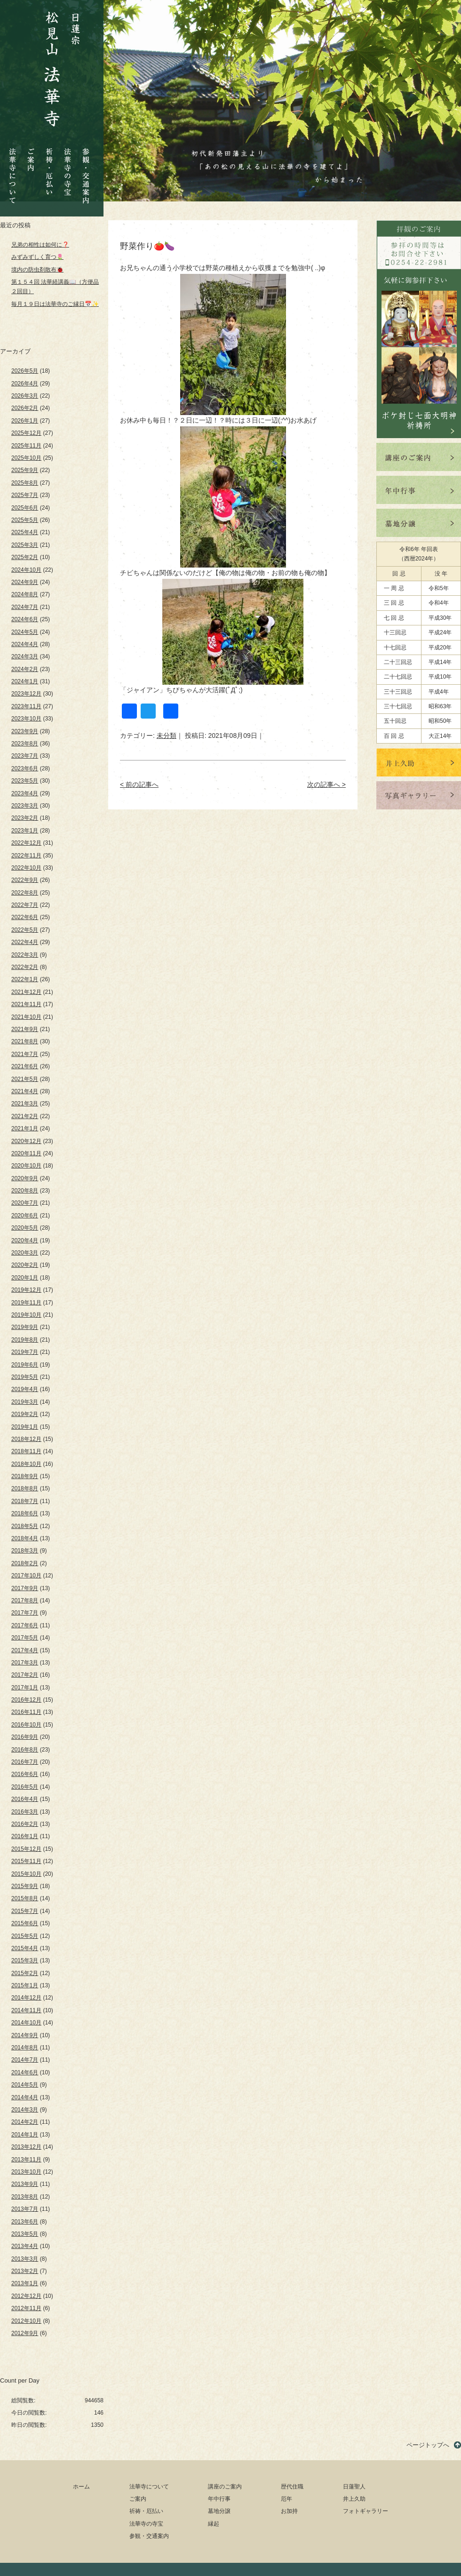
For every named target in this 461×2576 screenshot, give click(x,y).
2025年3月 (24, 545)
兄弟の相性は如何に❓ (40, 244)
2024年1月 (24, 681)
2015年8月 (24, 1898)
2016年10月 (26, 1724)
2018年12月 (26, 1439)
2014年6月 (24, 2072)
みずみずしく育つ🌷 (37, 257)
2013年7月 (24, 2209)
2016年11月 (26, 1712)
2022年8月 (24, 892)
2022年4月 (24, 942)
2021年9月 (24, 1029)
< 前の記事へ (139, 784)
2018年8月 (24, 1488)
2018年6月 (24, 1513)
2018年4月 (24, 1538)
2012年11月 (26, 2308)
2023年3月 (24, 805)
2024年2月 (24, 669)
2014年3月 (24, 2109)
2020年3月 (24, 1252)
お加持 (289, 2511)
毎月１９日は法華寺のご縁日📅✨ (55, 304)
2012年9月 (24, 2333)
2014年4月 (24, 2097)
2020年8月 (24, 1190)
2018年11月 (26, 1451)
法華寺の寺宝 (67, 169)
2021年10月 (26, 1017)
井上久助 (354, 2499)
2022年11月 (26, 855)
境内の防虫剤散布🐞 (37, 269)
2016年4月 (24, 1799)
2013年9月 (24, 2184)
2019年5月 (24, 1377)
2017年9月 (24, 1588)
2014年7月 (24, 2059)
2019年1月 (24, 1427)
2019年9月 (24, 1327)
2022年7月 (24, 905)
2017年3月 (24, 1662)
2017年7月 (24, 1612)
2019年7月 (24, 1352)
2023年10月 (26, 718)
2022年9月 (24, 880)
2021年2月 (24, 1116)
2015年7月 (24, 1911)
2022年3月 (24, 955)
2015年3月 (24, 1960)
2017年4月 (24, 1650)
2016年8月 (24, 1749)
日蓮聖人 (354, 2486)
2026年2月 (24, 408)
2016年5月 (24, 1787)
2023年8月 (24, 743)
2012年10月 (26, 2321)
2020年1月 (24, 1277)
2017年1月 (24, 1687)
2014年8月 (24, 2047)
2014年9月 (24, 2035)
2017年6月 (24, 1625)
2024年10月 (26, 570)
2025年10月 (26, 458)
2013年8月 (24, 2196)
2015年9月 (24, 1886)
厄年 (286, 2499)
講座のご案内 (225, 2486)
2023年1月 (24, 830)
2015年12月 (26, 1849)
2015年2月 (24, 1973)
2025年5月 (24, 520)
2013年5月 (24, 2234)
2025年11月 (26, 445)
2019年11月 (26, 1302)
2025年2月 (24, 557)
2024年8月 (24, 594)
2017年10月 (26, 1575)
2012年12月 (26, 2296)
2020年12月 (26, 1141)
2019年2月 (24, 1414)
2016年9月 (24, 1737)
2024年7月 (24, 607)
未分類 (166, 735)
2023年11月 (26, 706)
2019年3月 (24, 1402)
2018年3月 (24, 1550)
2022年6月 (24, 917)
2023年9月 (24, 731)
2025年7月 (24, 495)
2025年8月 (24, 483)
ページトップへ (427, 2444)
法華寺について (12, 170)
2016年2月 (24, 1824)
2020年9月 (24, 1178)
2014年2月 (24, 2122)
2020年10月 (26, 1165)
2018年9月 (24, 1476)
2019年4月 (24, 1389)
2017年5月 (24, 1637)
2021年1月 (24, 1128)
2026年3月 (24, 395)
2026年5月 (24, 371)
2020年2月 (24, 1265)
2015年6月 (24, 1923)
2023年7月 (24, 755)
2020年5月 (24, 1227)
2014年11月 (26, 2010)
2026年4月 (24, 383)
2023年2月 (24, 818)
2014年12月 (26, 1997)
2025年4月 (24, 532)
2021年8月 (24, 1041)
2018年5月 (24, 1526)
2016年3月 (24, 1811)
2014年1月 (24, 2134)
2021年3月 (24, 1103)
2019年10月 (26, 1315)
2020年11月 (26, 1153)
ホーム (81, 2486)
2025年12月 (26, 433)
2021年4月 (24, 1091)
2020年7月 (24, 1203)
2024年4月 (24, 644)
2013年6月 (24, 2221)
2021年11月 (26, 1004)
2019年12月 (26, 1290)
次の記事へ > (326, 784)
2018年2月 (24, 1563)
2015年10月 (26, 1874)
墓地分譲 (219, 2511)
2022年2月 (24, 967)
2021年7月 (24, 1054)
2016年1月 (24, 1836)
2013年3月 (24, 2259)
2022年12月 (26, 843)
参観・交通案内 (85, 169)
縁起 (213, 2523)
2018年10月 (26, 1464)
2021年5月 (24, 1079)
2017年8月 (24, 1600)
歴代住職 (292, 2486)
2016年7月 (24, 1762)
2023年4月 (24, 793)
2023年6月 (24, 768)
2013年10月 (26, 2171)
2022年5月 (24, 930)
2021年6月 (24, 1066)
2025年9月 (24, 470)
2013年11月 (26, 2159)
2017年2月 (24, 1675)
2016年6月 (24, 1774)
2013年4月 (24, 2246)
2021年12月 (26, 992)
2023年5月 (24, 780)
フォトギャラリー (365, 2511)
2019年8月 (24, 1339)
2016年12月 (26, 1699)
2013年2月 (24, 2271)
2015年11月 (26, 1861)
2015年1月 (24, 1985)
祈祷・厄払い (49, 163)
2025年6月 (24, 507)
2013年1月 (24, 2283)
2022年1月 (24, 979)
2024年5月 (24, 632)
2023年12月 (26, 693)
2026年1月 (24, 420)
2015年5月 (24, 1936)
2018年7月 (24, 1501)
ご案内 (31, 152)
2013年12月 (26, 2147)
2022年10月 (26, 867)
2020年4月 (24, 1240)
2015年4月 (24, 1948)
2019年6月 (24, 1364)
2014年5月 (24, 2084)
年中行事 (219, 2499)
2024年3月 (24, 656)
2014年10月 (26, 2022)
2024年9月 (24, 582)
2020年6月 (24, 1215)
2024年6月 (24, 619)
